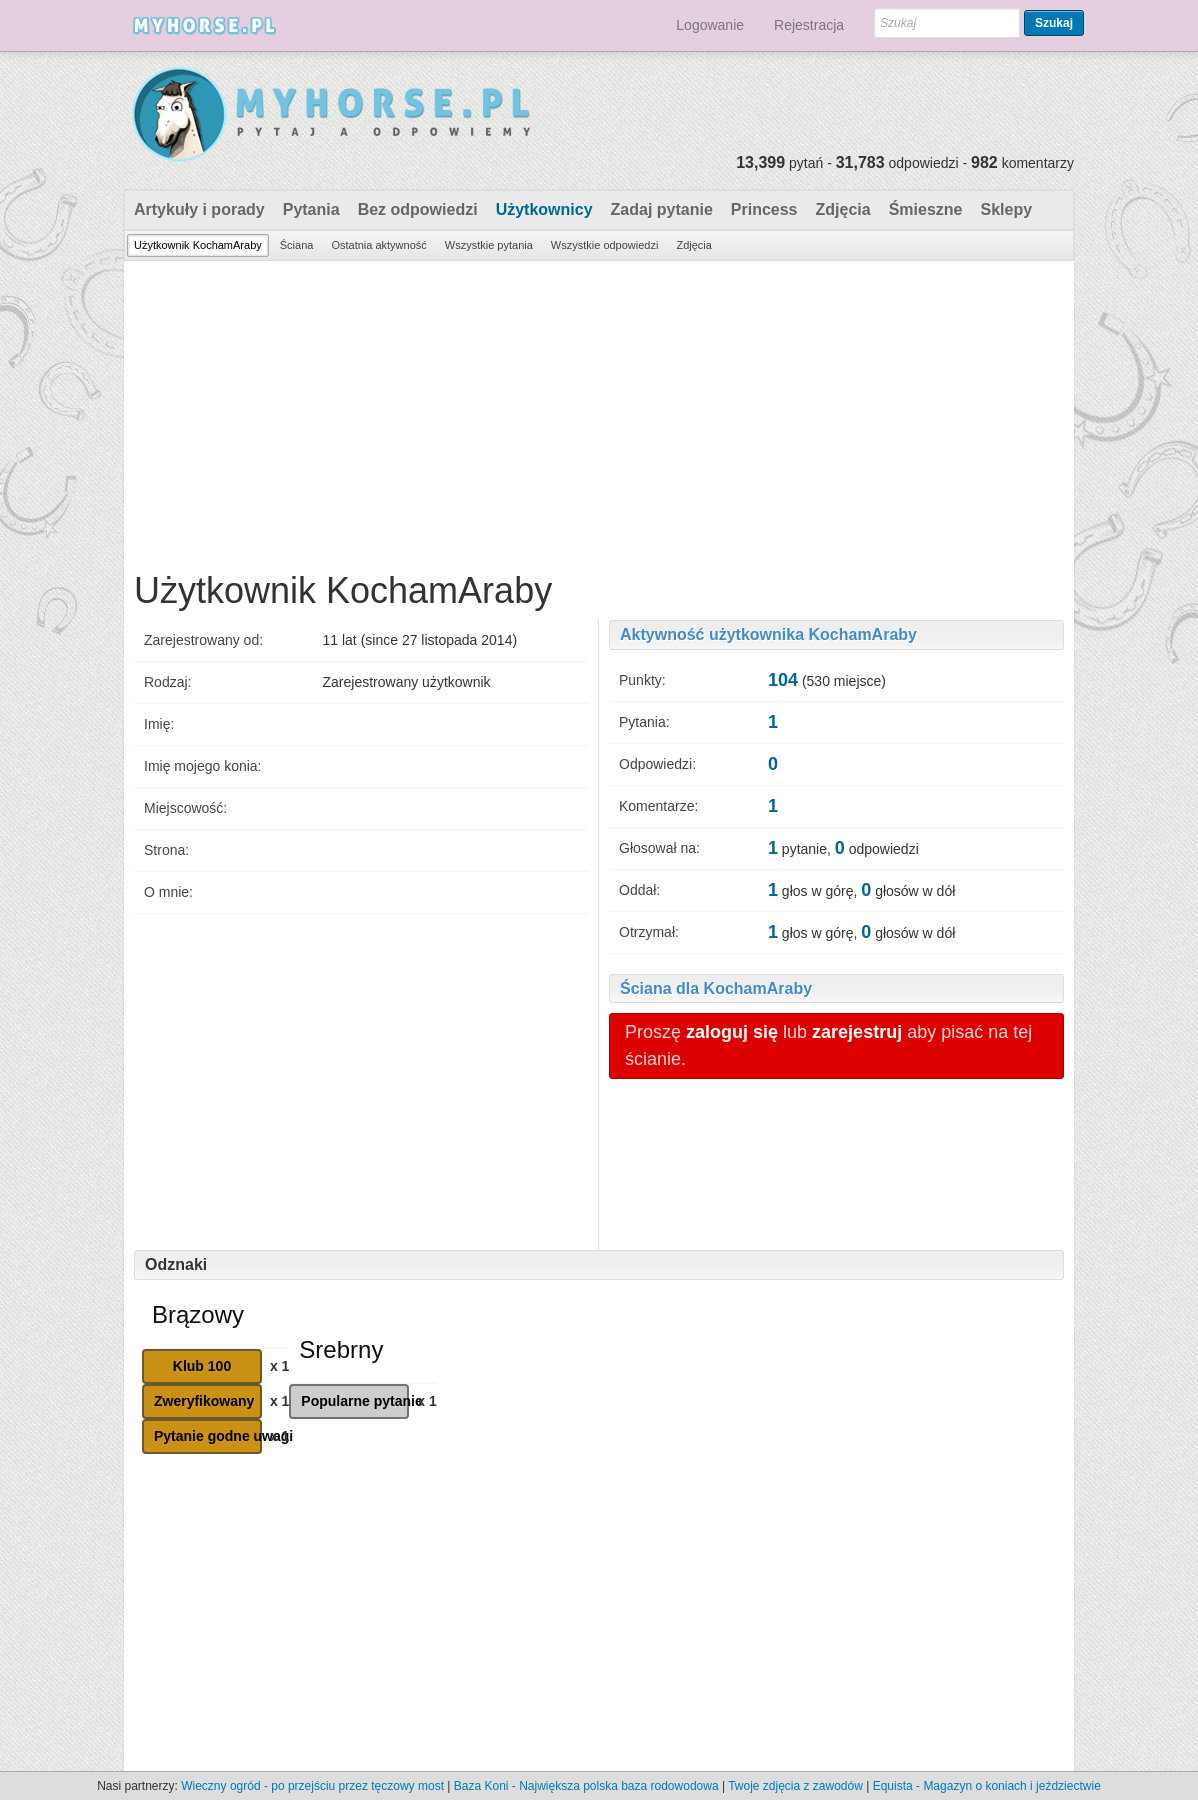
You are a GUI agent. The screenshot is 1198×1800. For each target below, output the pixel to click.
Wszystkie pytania (489, 245)
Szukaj (1054, 23)
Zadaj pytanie (662, 209)
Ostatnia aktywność (378, 245)
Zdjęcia (843, 209)
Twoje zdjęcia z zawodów (795, 1786)
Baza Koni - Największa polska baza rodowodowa (586, 1786)
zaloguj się (732, 1032)
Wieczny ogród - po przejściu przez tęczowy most (312, 1786)
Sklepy (1006, 209)
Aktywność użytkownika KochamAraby (768, 634)
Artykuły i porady (199, 209)
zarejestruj (857, 1032)
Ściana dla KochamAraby (716, 988)
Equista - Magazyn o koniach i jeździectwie (987, 1786)
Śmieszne (926, 209)
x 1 (279, 1366)
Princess (764, 209)
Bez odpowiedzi (418, 209)
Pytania (311, 209)
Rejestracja (809, 25)
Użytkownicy (544, 209)
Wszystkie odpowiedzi (605, 245)
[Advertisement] (599, 411)
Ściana (297, 245)
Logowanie (710, 25)
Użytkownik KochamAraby (198, 245)
